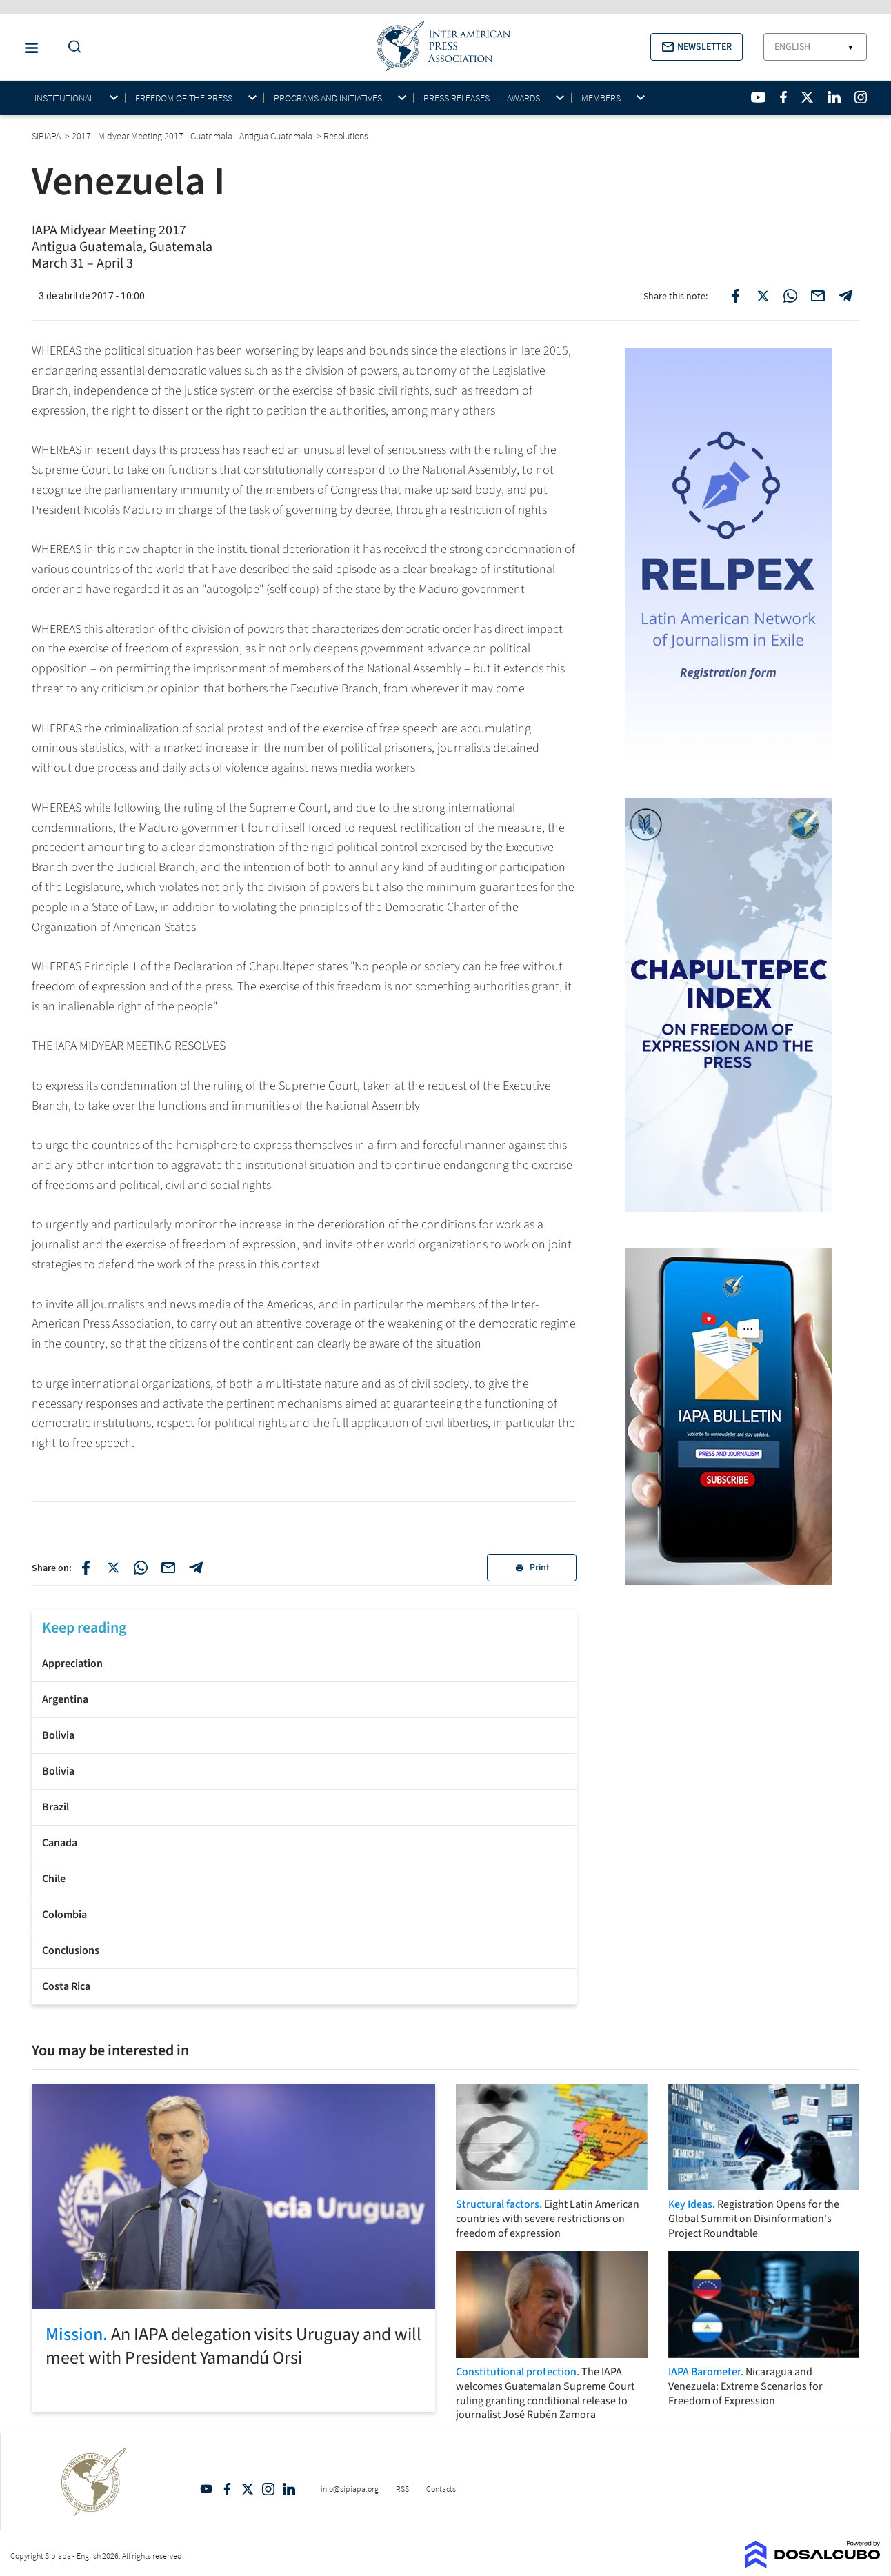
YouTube (206, 2489)
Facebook (227, 2489)
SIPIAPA (47, 136)
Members (601, 98)
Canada (59, 1842)
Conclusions (70, 1950)
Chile (54, 1878)
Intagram (268, 2489)
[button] (696, 47)
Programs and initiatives (328, 98)
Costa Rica (66, 1986)
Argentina (65, 1699)
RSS (402, 2489)
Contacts (441, 2489)
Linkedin (289, 2489)
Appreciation (72, 1663)
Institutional (64, 98)
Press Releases (456, 98)
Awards (523, 98)
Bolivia (58, 1735)
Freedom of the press (183, 98)
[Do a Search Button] (71, 47)
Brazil (55, 1807)
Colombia (64, 1914)
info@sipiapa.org (350, 2489)
